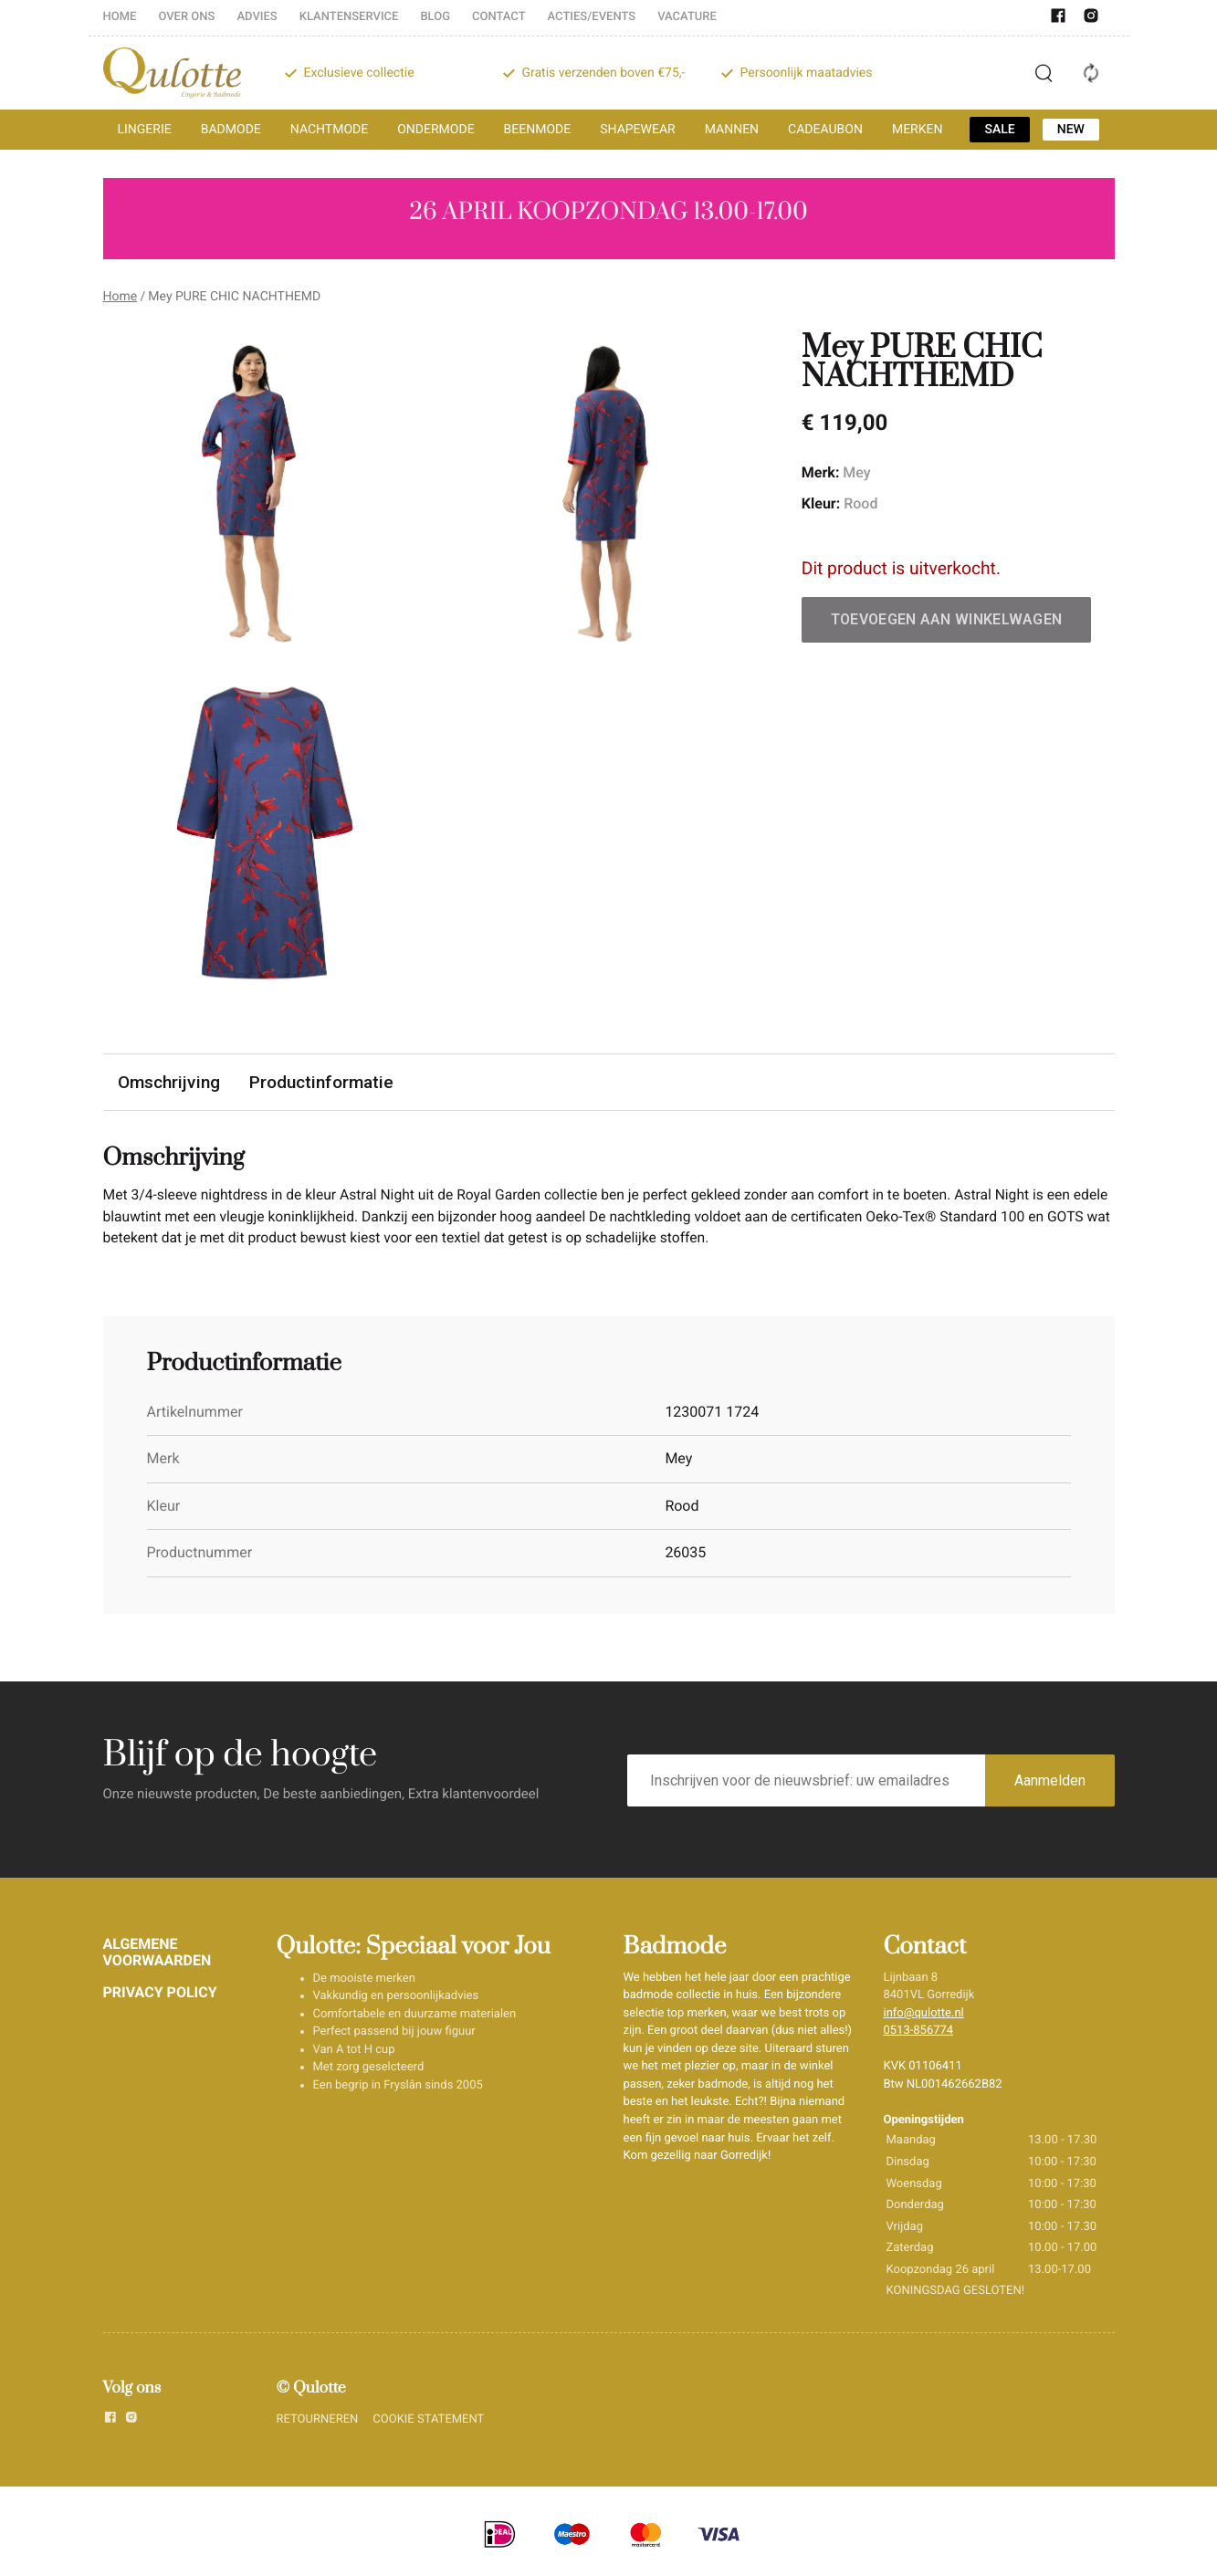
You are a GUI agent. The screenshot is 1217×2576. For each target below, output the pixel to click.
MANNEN (732, 129)
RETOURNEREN (318, 2421)
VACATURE (687, 17)
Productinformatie (321, 1082)
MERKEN (917, 129)
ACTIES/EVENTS (592, 17)
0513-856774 (919, 2032)
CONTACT (499, 17)
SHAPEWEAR (637, 129)
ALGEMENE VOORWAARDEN (157, 1954)
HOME (120, 17)
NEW (1071, 129)
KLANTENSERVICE (349, 17)
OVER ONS (186, 17)
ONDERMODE (435, 129)
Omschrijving (169, 1082)
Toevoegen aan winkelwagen (947, 619)
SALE (999, 129)
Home (120, 296)
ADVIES (256, 17)
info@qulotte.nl (924, 2015)
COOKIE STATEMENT (428, 2421)
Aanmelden (1050, 1782)
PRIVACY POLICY (160, 1993)
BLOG (435, 17)
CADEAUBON (825, 129)
